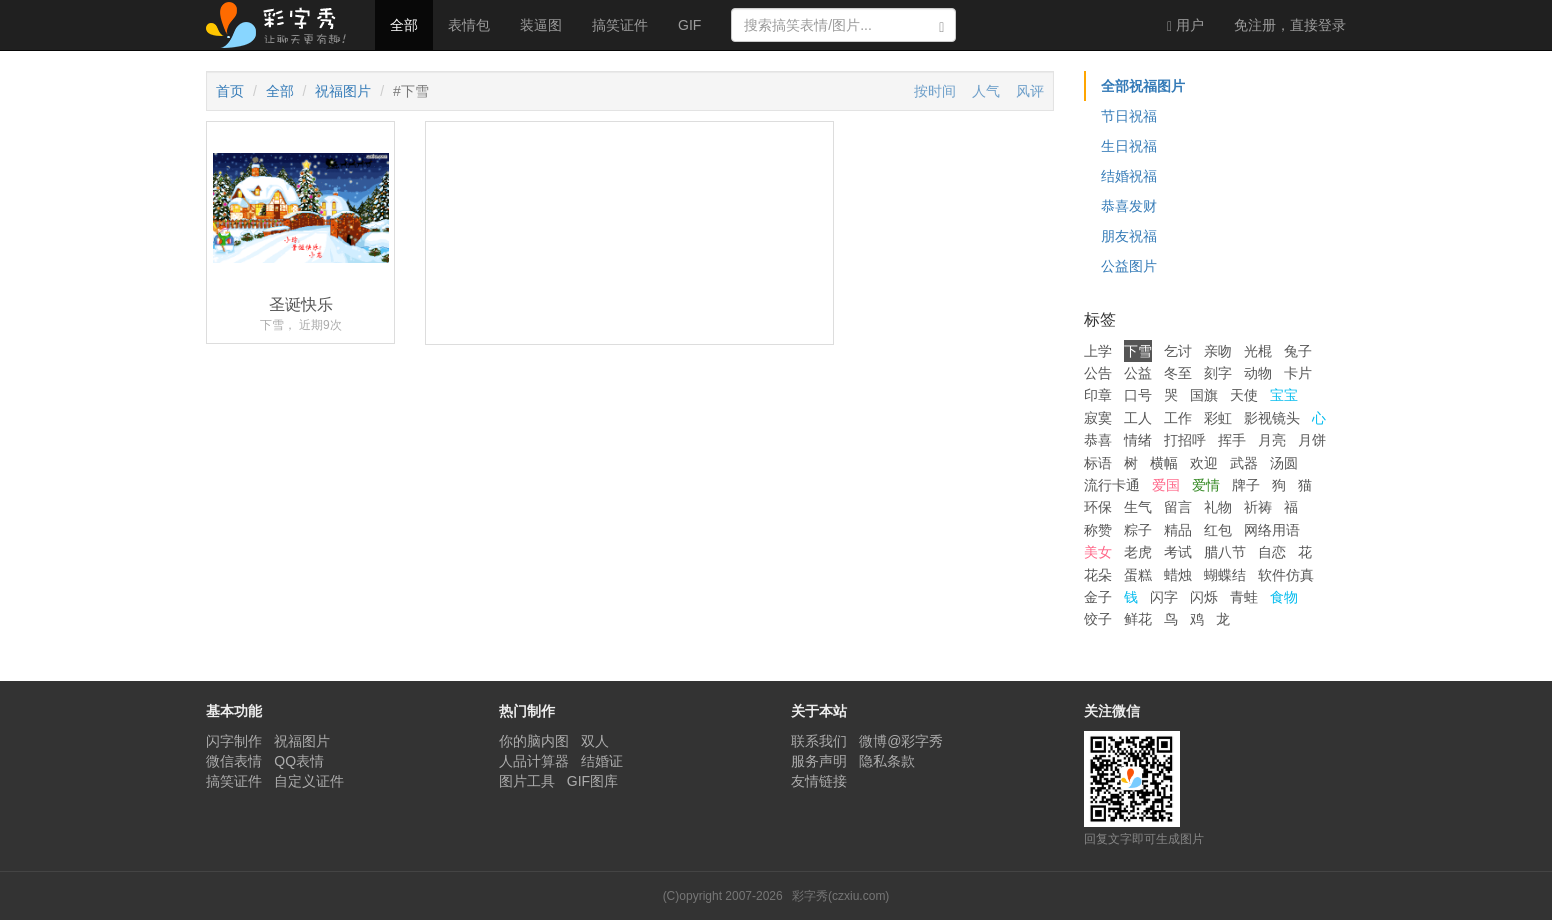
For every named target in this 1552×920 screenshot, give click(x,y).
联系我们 (819, 741)
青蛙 (1244, 597)
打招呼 (1185, 440)
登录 (1290, 25)
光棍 (1258, 351)
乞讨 (1178, 351)
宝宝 (1284, 395)
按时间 (935, 91)
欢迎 (1204, 463)
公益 (1138, 373)
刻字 (1218, 373)
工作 (1178, 418)
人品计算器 (534, 761)
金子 (1098, 597)
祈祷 (1258, 507)
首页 (230, 91)
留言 (1178, 507)
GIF (689, 25)
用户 (1185, 25)
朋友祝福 (1129, 236)
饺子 (1098, 619)
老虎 (1138, 552)
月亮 (1272, 440)
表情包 (469, 25)
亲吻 (1218, 351)
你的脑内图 (534, 741)
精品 (1178, 530)
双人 (595, 741)
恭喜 (1098, 440)
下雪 (1138, 351)
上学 (1098, 351)
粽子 (1138, 530)
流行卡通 (1112, 485)
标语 (1098, 463)
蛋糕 (1138, 575)
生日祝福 (1129, 146)
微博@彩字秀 (901, 741)
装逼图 (541, 25)
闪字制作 (234, 741)
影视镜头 (1272, 418)
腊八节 (1225, 552)
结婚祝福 (1129, 176)
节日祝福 (1129, 116)
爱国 (1166, 485)
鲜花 (1138, 619)
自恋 (1272, 552)
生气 (1138, 507)
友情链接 (819, 781)
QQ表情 (299, 761)
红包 (1218, 530)
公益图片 (1129, 266)
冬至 (1178, 373)
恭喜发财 (1129, 206)
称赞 (1098, 530)
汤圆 (1284, 463)
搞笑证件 (620, 25)
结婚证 (602, 761)
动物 (1258, 373)
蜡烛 (1178, 575)
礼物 (1218, 507)
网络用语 (1272, 530)
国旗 (1204, 395)
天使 (1244, 395)
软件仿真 (1286, 575)
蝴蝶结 (1225, 575)
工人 (1138, 418)
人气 (986, 91)
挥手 (1232, 440)
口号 (1138, 395)
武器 (1244, 463)
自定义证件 (309, 781)
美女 (1098, 552)
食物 (1284, 597)
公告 (1098, 373)
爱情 (1206, 485)
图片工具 (527, 781)
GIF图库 (592, 781)
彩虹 (1218, 418)
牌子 (1246, 485)
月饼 (1312, 440)
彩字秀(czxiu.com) (840, 896)
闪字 (1164, 597)
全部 (404, 25)
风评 (1030, 91)
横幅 (1164, 463)
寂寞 (1098, 418)
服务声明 (819, 761)
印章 (1098, 395)
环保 (1098, 507)
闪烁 (1204, 597)
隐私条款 (887, 761)
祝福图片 (343, 91)
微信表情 (234, 761)
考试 (1178, 552)
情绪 (1138, 440)
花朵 (1098, 575)
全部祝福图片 (1143, 86)
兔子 (1298, 351)
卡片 (1298, 373)
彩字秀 (283, 25)
